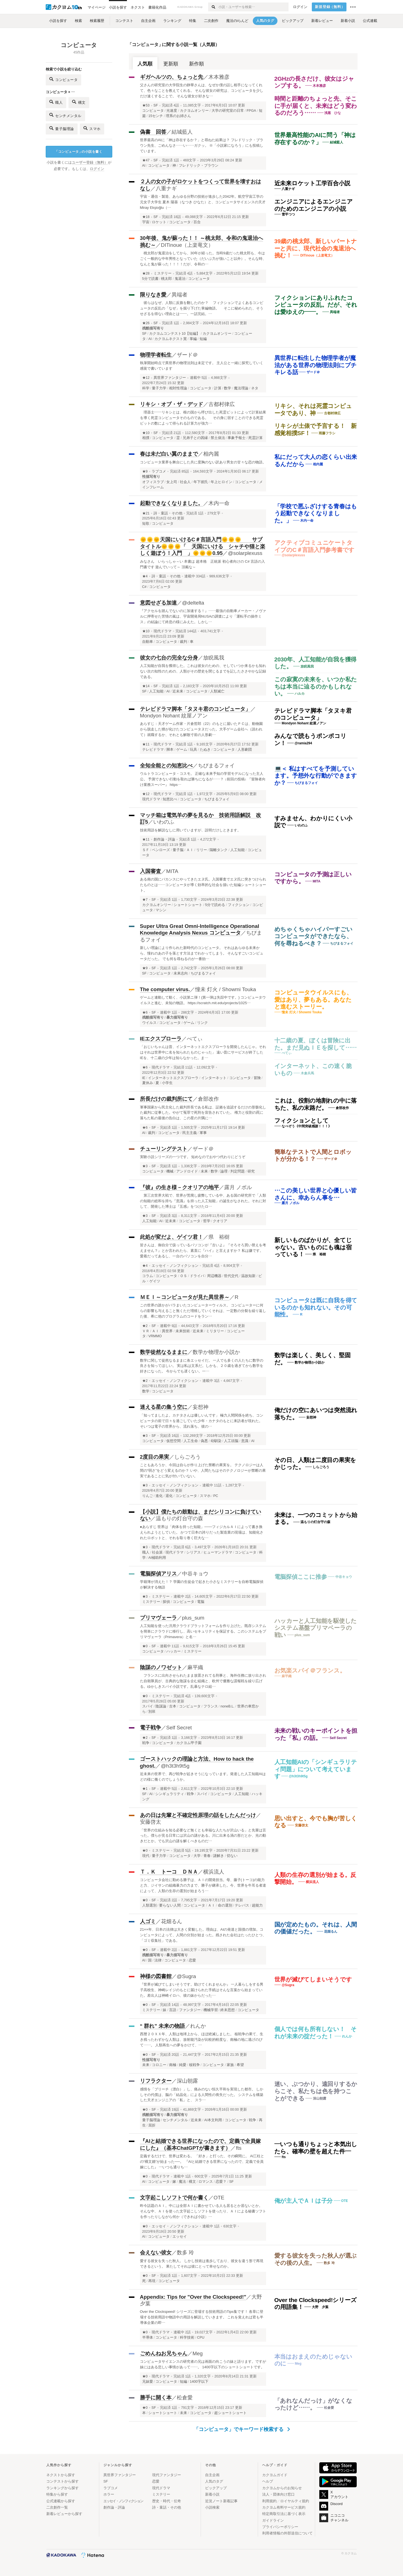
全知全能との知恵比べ (166, 765)
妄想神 (200, 1407)
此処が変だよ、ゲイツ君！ (171, 1237)
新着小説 (212, 2494)
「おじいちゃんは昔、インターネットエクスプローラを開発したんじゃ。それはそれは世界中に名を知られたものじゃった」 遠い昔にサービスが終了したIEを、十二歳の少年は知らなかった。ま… (203, 1052)
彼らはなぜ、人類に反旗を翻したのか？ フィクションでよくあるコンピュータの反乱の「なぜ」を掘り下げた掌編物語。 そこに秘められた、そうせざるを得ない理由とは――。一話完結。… (202, 308)
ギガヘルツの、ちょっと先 (171, 77)
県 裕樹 (218, 1237)
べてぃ (195, 1039)
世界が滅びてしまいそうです (313, 1979)
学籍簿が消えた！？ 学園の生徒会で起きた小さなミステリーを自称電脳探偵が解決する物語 (202, 1584)
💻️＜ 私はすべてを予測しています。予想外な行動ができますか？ (315, 775)
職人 (56, 102)
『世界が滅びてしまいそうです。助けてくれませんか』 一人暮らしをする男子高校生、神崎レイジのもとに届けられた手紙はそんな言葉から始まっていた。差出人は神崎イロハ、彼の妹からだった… (202, 1990)
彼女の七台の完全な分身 (169, 658)
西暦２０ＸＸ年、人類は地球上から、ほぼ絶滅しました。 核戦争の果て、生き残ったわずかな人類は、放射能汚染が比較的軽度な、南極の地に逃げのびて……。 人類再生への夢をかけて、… (202, 2039)
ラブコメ (159, 471)
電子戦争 (150, 1727)
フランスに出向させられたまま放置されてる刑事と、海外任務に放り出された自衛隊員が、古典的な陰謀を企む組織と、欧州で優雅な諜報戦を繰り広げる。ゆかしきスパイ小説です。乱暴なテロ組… (203, 1681)
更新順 (170, 64)
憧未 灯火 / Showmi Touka (225, 989)
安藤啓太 (150, 1822)
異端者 (179, 295)
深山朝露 (187, 2081)
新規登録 (330, 7)
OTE (219, 2198)
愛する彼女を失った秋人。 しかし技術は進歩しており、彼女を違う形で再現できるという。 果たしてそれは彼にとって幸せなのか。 (202, 2263)
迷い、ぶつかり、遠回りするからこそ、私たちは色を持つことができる (316, 2091)
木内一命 (218, 503)
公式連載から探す (60, 2501)
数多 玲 (185, 2252)
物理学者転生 (156, 355)
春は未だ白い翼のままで (169, 454)
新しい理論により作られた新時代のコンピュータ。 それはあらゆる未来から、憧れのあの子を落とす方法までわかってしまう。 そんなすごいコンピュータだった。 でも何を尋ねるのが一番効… (202, 953)
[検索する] (213, 6)
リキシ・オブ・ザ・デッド (171, 404)
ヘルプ (267, 2481)
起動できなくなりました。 (171, 503)
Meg (198, 2353)
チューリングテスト (163, 1149)
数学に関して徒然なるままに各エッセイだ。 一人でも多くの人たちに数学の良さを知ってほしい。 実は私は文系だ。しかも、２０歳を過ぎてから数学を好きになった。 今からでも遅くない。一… (202, 1366)
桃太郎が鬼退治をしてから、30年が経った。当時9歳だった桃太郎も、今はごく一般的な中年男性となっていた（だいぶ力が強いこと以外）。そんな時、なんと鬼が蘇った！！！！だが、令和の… (203, 258)
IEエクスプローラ (161, 1039)
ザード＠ (187, 355)
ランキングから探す (62, 2488)
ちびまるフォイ (216, 765)
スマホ (92, 128)
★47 (146, 160)
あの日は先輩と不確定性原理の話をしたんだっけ (198, 1815)
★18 (146, 217)
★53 (146, 105)
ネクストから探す (60, 2475)
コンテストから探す (62, 2481)
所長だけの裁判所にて (166, 1099)
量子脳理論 (61, 128)
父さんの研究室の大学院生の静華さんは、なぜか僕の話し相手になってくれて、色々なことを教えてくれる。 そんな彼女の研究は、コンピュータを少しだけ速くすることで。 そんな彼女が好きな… (202, 90)
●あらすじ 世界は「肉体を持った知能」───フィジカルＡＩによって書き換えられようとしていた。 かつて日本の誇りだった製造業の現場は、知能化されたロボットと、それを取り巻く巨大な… (202, 1532)
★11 (146, 744)
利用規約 (269, 2501)
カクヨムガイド (274, 2475)
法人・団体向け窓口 (278, 2494)
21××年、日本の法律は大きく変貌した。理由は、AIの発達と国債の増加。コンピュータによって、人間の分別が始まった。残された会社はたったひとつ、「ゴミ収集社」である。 (203, 1935)
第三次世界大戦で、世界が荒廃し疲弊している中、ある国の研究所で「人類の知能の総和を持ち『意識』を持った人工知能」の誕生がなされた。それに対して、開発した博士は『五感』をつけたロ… (203, 1201)
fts (238, 2148)
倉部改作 (208, 1099)
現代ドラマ (163, 631)
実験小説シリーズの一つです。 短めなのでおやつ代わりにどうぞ (193, 1157)
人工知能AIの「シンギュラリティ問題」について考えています (315, 1769)
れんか (198, 2026)
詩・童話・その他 (168, 513)
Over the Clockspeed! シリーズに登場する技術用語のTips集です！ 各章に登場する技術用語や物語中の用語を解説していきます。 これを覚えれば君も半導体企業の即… (202, 2317)
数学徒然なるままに (163, 1352)
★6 (145, 1012)
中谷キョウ (195, 1574)
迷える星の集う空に (163, 1407)
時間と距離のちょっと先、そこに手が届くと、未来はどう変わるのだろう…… (315, 105)
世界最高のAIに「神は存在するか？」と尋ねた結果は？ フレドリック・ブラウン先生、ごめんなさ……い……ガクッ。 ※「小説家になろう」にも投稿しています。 (202, 145)
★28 (146, 273)
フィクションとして (301, 1120)
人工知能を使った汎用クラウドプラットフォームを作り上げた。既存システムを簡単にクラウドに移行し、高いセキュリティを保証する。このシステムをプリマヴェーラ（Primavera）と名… (203, 1631)
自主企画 (212, 2475)
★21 (146, 513)
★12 (146, 378)
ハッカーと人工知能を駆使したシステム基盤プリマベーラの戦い (315, 1628)
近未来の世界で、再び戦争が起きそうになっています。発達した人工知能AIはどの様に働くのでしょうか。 (203, 1776)
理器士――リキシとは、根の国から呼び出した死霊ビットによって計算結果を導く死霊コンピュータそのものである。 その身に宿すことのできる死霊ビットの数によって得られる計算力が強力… (203, 417)
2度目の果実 (154, 1457)
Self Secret (179, 1727)
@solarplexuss (245, 553)
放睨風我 (213, 658)
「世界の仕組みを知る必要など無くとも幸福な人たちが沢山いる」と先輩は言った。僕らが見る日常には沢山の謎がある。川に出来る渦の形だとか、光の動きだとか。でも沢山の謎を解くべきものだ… (203, 1835)
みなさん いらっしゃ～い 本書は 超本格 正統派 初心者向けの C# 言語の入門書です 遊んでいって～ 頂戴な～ (202, 564)
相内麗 (211, 454)
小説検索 (212, 2507)
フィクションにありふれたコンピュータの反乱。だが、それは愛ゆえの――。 (316, 305)
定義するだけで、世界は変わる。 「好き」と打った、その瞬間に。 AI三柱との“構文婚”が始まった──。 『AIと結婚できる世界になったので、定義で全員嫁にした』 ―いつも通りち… (202, 2161)
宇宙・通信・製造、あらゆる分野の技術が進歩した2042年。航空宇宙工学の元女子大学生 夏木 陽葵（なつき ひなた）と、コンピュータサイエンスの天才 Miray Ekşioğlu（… (203, 202)
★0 (145, 1646)
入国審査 (150, 871)
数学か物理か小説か (216, 1352)
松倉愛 (185, 2397)
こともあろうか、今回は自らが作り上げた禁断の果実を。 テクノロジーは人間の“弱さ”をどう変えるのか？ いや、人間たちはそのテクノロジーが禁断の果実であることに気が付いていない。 (203, 1470)
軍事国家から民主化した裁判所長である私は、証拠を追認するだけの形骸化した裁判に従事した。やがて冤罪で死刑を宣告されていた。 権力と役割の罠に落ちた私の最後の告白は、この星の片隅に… (203, 1112)
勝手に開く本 (156, 2397)
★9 (145, 471)
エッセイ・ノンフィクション (175, 1266)
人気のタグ (214, 2481)
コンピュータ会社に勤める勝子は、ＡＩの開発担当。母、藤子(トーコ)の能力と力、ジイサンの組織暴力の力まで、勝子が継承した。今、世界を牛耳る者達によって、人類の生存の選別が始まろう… (203, 1885)
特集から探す (57, 2494)
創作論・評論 (164, 839)
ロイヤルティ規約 (294, 2501)
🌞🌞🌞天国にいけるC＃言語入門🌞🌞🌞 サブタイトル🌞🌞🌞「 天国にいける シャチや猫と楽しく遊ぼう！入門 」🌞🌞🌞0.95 (202, 546)
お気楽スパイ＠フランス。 (310, 1670)
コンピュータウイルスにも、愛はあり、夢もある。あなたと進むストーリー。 (313, 999)
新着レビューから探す (64, 2514)
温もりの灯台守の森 (179, 1518)
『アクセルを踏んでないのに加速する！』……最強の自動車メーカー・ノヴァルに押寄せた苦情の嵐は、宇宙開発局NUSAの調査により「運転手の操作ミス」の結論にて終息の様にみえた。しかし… (203, 616)
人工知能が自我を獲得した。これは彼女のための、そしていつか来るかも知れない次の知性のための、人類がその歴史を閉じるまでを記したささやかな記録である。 (203, 671)
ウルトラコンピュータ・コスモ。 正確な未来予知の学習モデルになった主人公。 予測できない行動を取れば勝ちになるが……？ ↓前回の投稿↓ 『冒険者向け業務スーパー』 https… (203, 779)
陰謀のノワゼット (161, 1667)
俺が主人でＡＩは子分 (303, 2200)
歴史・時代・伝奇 (166, 2501)
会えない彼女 (156, 2252)
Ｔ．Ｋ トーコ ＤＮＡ (169, 1872)
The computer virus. (165, 989)
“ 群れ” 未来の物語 (162, 2026)
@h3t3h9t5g (175, 1766)
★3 (145, 1166)
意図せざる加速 (158, 603)
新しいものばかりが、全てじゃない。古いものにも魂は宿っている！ (313, 1247)
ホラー (108, 2494)
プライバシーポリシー (280, 2527)
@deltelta (193, 603)
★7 (145, 900)
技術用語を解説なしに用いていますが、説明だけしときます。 (190, 830)
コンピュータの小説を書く (78, 151)
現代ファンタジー (166, 2475)
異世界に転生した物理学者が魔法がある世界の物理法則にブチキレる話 (315, 365)
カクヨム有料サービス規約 (283, 2507)
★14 (146, 686)
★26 (146, 323)
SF (156, 105)
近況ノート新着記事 (221, 2501)
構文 (79, 102)
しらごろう (187, 1457)
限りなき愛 (153, 295)
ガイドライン (273, 2520)
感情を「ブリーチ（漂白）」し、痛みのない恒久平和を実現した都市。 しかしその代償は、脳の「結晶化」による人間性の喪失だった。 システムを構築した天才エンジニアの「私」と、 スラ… (202, 2094)
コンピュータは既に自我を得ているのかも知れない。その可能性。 (316, 1307)
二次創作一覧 (57, 2507)
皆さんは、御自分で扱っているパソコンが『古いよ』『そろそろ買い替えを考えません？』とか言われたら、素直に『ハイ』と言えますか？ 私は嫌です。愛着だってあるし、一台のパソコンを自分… (203, 1250)
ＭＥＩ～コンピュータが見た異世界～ (184, 1297)
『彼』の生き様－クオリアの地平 (179, 1187)
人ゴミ (148, 1921)
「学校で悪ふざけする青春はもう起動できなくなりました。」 (315, 513)
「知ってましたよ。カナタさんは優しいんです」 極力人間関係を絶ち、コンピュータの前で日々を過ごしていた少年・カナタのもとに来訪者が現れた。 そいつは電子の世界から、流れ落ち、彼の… (202, 1420)
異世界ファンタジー (170, 378)
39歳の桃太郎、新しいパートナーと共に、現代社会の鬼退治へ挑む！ (315, 248)
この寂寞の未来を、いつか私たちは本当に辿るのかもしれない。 (315, 686)
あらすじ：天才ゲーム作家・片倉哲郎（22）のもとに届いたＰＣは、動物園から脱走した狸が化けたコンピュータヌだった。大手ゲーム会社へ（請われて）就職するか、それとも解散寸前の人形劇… (201, 729)
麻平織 (195, 1667)
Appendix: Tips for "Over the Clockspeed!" (193, 2297)
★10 (146, 433)
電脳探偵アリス (158, 1574)
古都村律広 (221, 404)
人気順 (144, 64)
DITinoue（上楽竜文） (187, 245)
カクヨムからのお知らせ (282, 2488)
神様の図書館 (156, 1976)
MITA (172, 871)
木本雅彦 (218, 77)
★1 (145, 1789)
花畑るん (171, 1921)
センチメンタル (65, 115)
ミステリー (163, 273)
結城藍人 (182, 132)
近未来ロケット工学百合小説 (312, 183)
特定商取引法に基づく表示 (283, 2514)
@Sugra (186, 1976)
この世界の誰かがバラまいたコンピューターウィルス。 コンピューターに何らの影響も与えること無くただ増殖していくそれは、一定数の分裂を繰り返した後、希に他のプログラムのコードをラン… (203, 1310)
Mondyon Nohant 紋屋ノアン (174, 716)
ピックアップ (216, 2488)
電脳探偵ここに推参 (300, 1576)
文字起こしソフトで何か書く (174, 2198)
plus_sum (193, 1618)
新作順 (196, 64)
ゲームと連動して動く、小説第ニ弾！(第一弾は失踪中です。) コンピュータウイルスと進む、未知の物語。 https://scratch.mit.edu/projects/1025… (203, 1000)
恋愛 (155, 2481)
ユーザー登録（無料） (90, 162)
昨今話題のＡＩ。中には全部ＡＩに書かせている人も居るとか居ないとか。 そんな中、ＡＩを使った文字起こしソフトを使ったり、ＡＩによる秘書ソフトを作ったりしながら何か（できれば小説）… (203, 2211)
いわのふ (163, 822)
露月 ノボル (238, 1187)
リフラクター (156, 2081)
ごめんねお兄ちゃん (163, 2353)
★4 (145, 576)
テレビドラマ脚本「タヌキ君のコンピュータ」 (195, 709)
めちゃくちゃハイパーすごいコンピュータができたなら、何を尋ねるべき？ (313, 936)
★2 (145, 1326)
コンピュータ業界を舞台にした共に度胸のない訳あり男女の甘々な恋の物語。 (203, 462)
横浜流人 (213, 1872)
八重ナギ (166, 188)
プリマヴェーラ (158, 1618)
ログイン (300, 7)
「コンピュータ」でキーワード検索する (242, 2429)
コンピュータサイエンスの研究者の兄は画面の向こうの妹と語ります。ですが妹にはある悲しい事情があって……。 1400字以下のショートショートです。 (203, 2364)
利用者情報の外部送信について (287, 2533)
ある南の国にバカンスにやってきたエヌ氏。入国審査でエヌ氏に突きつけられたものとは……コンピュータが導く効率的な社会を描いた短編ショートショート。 (203, 884)
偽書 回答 (153, 132)
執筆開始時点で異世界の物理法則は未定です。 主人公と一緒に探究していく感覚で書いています (202, 365)
